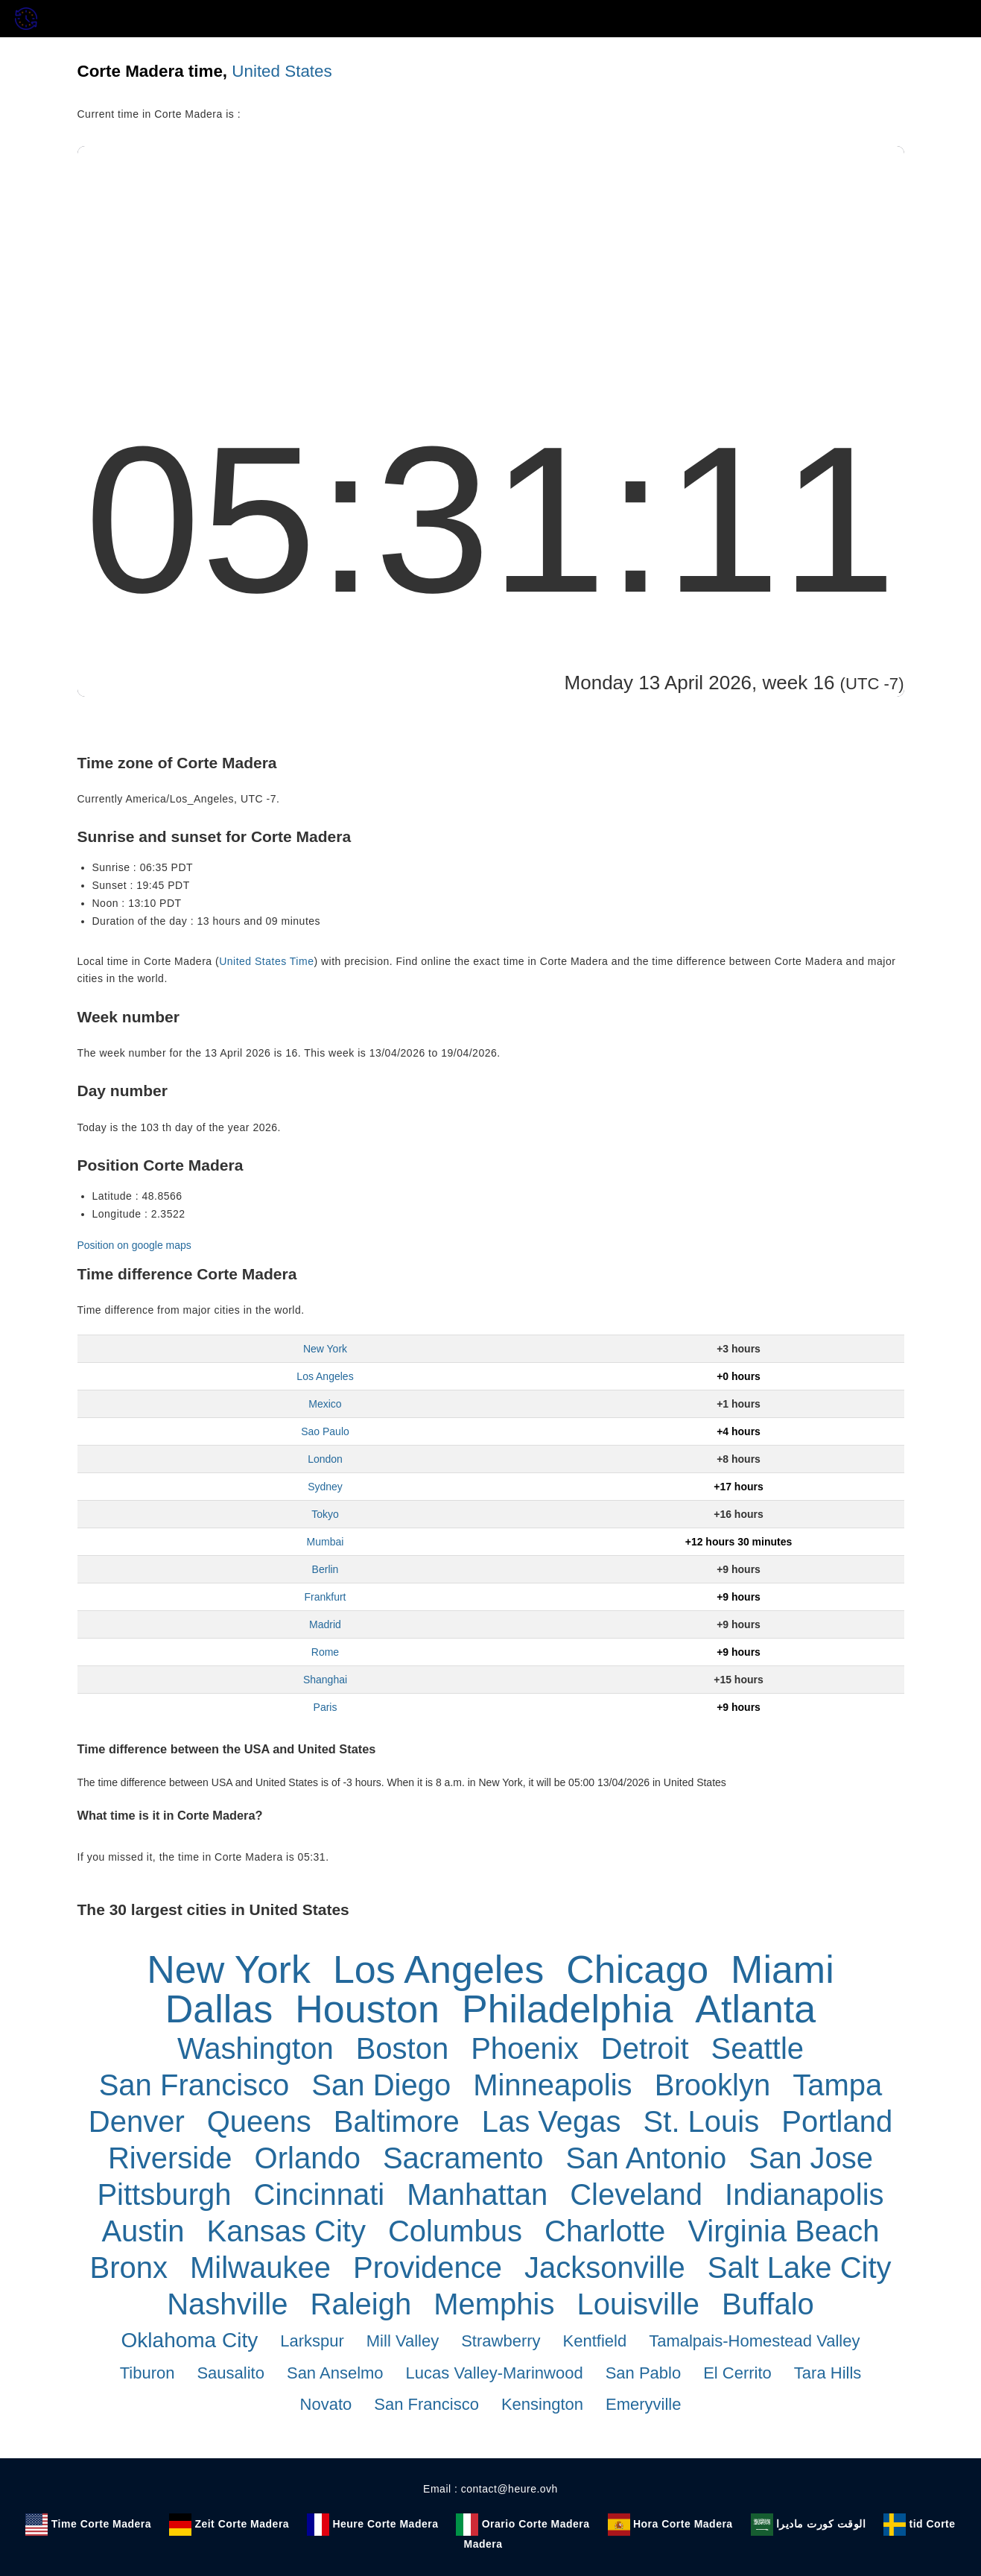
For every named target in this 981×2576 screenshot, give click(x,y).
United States (281, 71)
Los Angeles (324, 1376)
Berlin (325, 1569)
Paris (325, 1707)
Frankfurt (325, 1597)
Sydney (325, 1487)
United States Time (266, 961)
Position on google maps (134, 1245)
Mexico (324, 1404)
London (325, 1459)
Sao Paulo (325, 1431)
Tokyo (325, 1514)
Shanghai (325, 1680)
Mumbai (325, 1542)
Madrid (325, 1624)
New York (325, 1349)
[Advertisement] (490, 258)
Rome (325, 1652)
